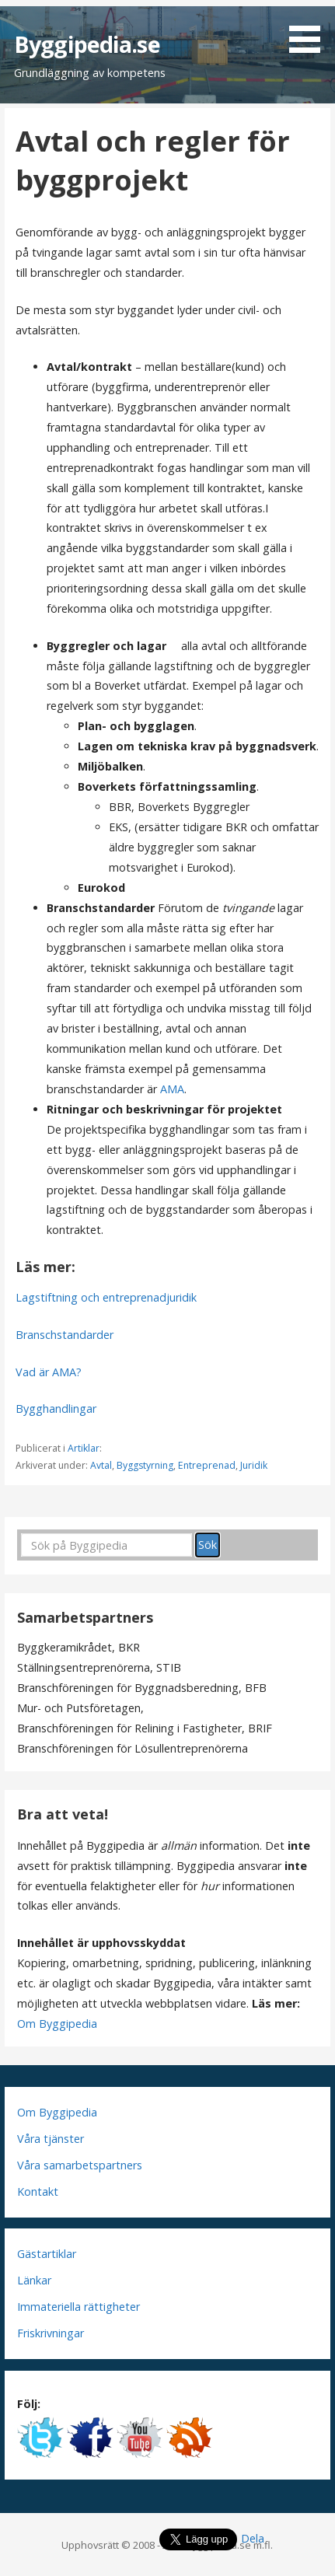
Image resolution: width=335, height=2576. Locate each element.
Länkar (34, 2280)
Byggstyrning (145, 1465)
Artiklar (83, 1448)
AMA (172, 1089)
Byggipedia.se (87, 44)
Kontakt (37, 2191)
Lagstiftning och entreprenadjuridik (106, 1297)
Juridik (253, 1465)
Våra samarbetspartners (79, 2165)
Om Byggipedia (57, 2023)
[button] (310, 29)
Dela (252, 2538)
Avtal (101, 1465)
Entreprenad (207, 1465)
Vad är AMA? (49, 1372)
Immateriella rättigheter (78, 2306)
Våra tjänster (50, 2138)
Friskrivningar (50, 2333)
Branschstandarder (64, 1334)
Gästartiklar (46, 2253)
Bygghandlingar (56, 1408)
